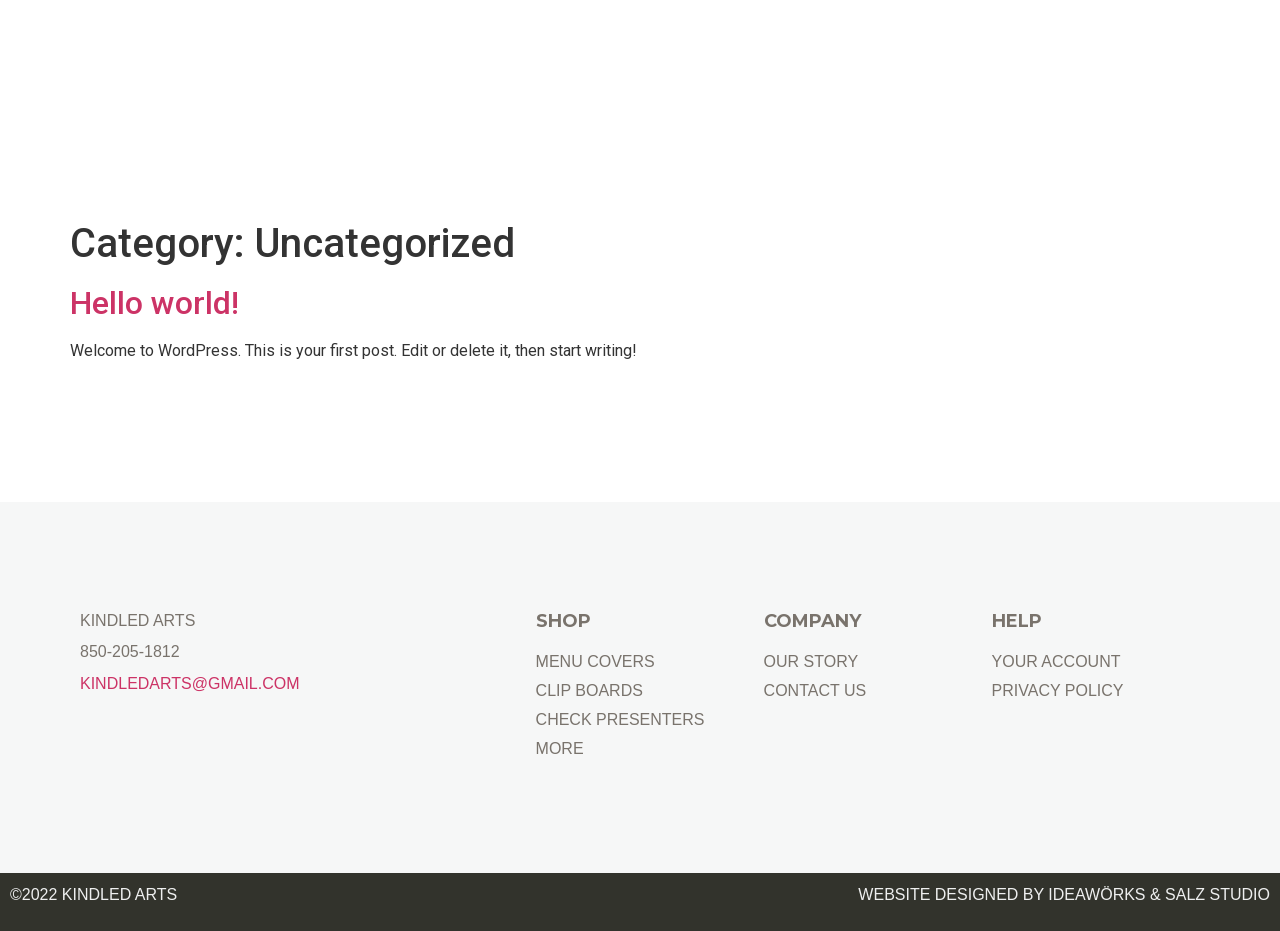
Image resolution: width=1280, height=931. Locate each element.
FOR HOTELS (841, 58)
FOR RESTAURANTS (657, 58)
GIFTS (1097, 58)
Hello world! (154, 303)
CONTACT (1207, 58)
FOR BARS (985, 58)
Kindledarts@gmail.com (190, 683)
